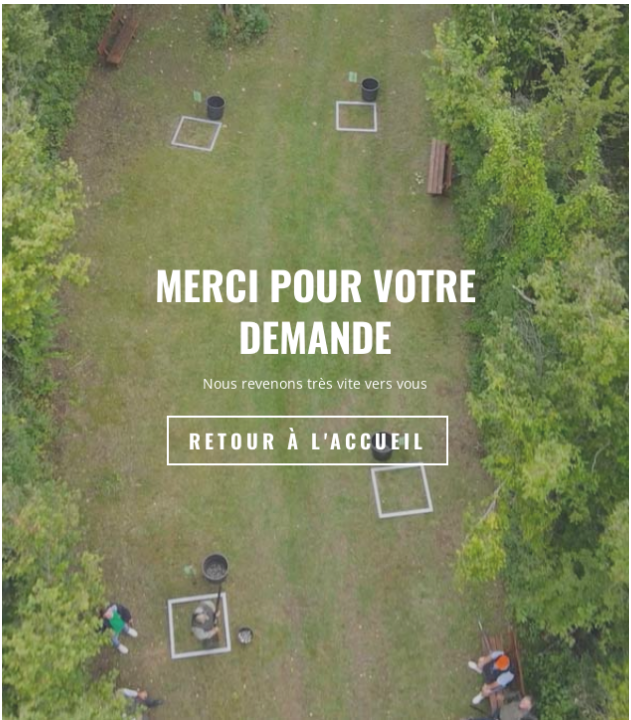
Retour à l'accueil (308, 442)
